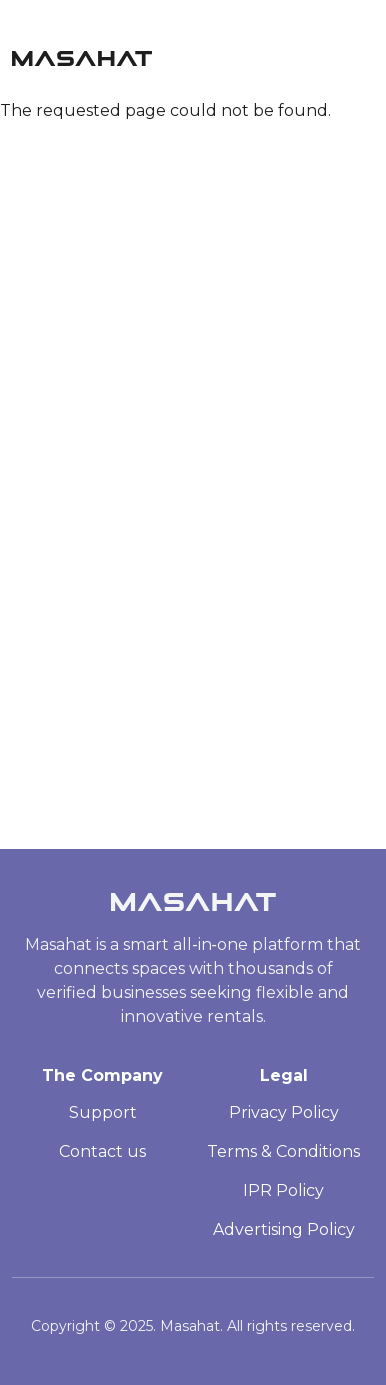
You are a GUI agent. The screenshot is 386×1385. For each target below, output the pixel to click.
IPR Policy (283, 1190)
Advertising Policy (284, 1229)
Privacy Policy (284, 1112)
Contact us (102, 1151)
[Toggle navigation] (365, 53)
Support (103, 1112)
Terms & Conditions (283, 1151)
